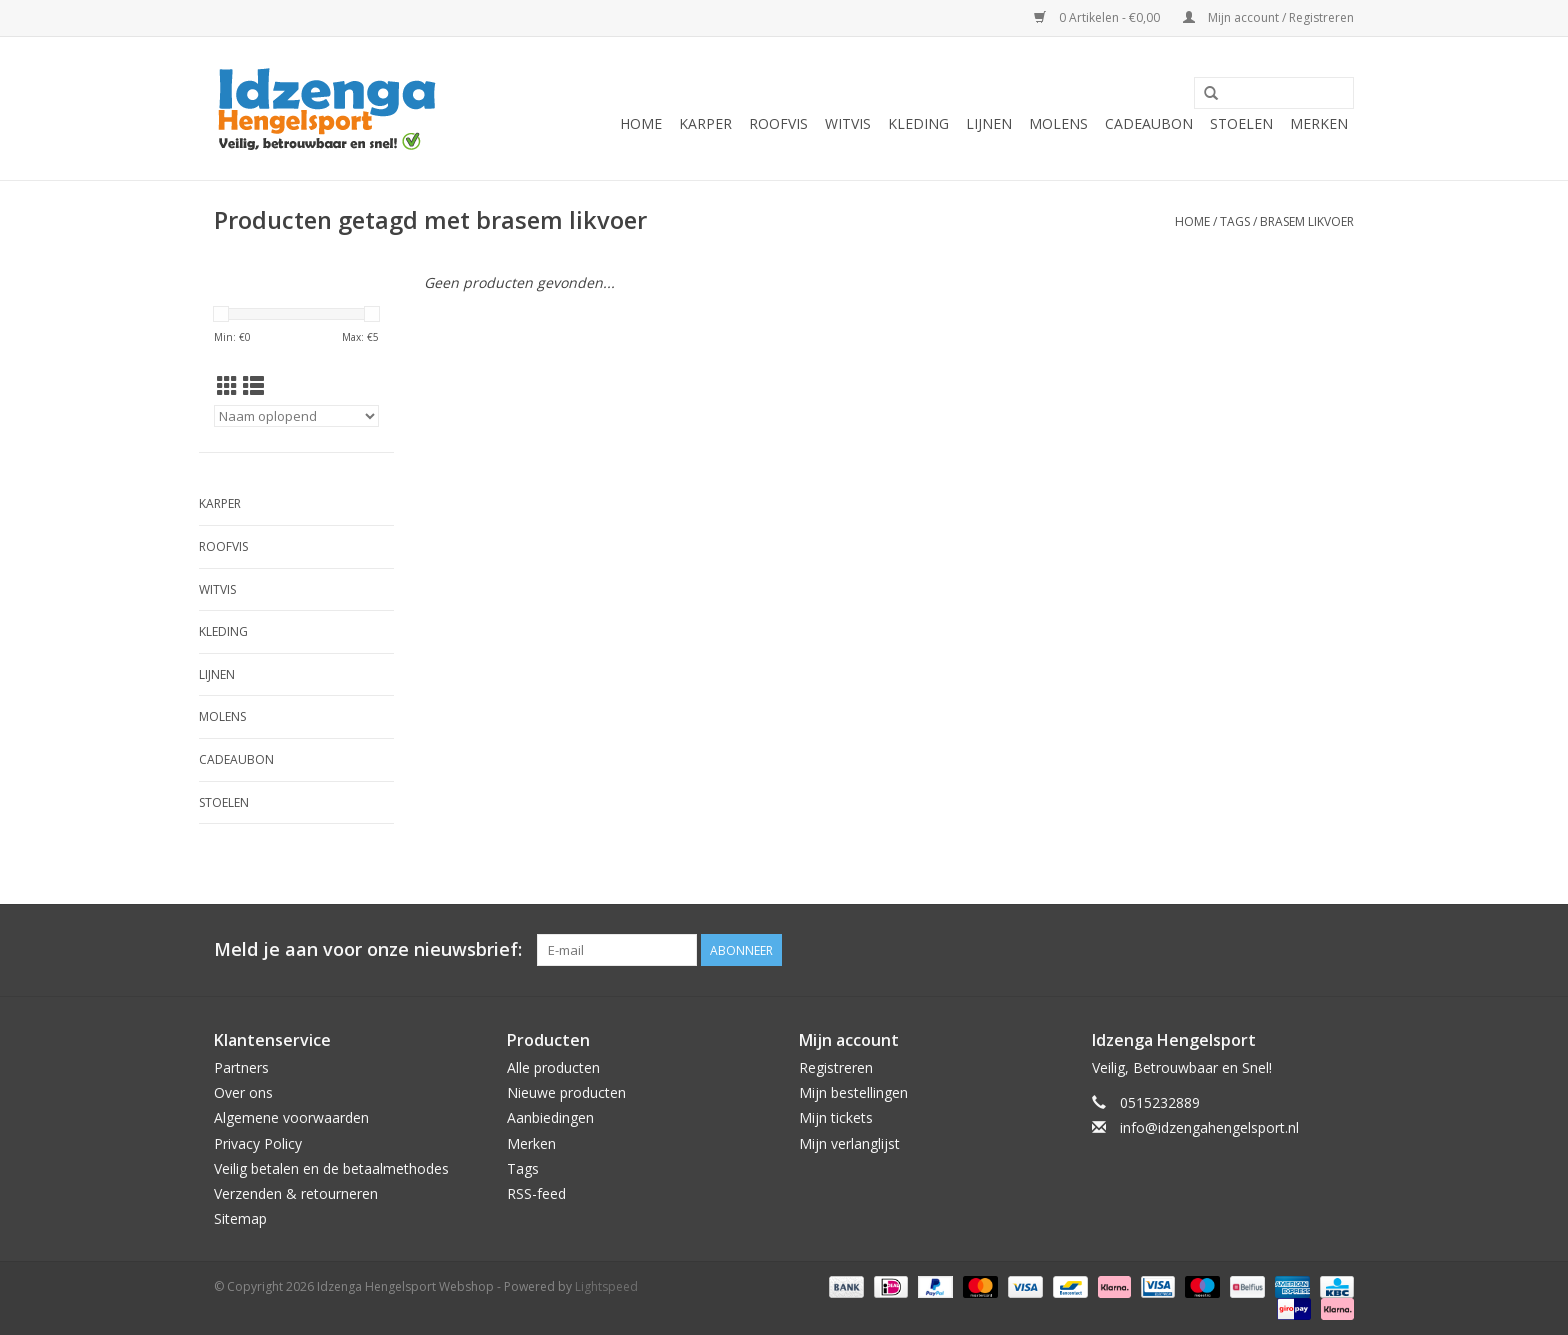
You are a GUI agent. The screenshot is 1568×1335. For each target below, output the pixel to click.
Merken (1319, 123)
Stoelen (1241, 123)
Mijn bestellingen (853, 1092)
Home (641, 123)
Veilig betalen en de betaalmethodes (331, 1168)
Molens (1058, 123)
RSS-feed (536, 1193)
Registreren (836, 1067)
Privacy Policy (258, 1143)
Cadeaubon (1149, 123)
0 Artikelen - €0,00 (1098, 17)
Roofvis (778, 123)
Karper (705, 123)
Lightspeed (606, 1286)
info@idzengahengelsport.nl (1209, 1127)
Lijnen (989, 123)
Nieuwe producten (566, 1092)
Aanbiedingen (550, 1117)
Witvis (848, 123)
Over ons (243, 1092)
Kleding (918, 123)
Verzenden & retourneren (296, 1193)
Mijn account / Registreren (1268, 17)
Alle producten (553, 1067)
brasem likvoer (1307, 221)
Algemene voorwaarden (291, 1117)
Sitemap (240, 1218)
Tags (1235, 221)
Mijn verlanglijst (849, 1143)
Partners (241, 1067)
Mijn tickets (836, 1117)
